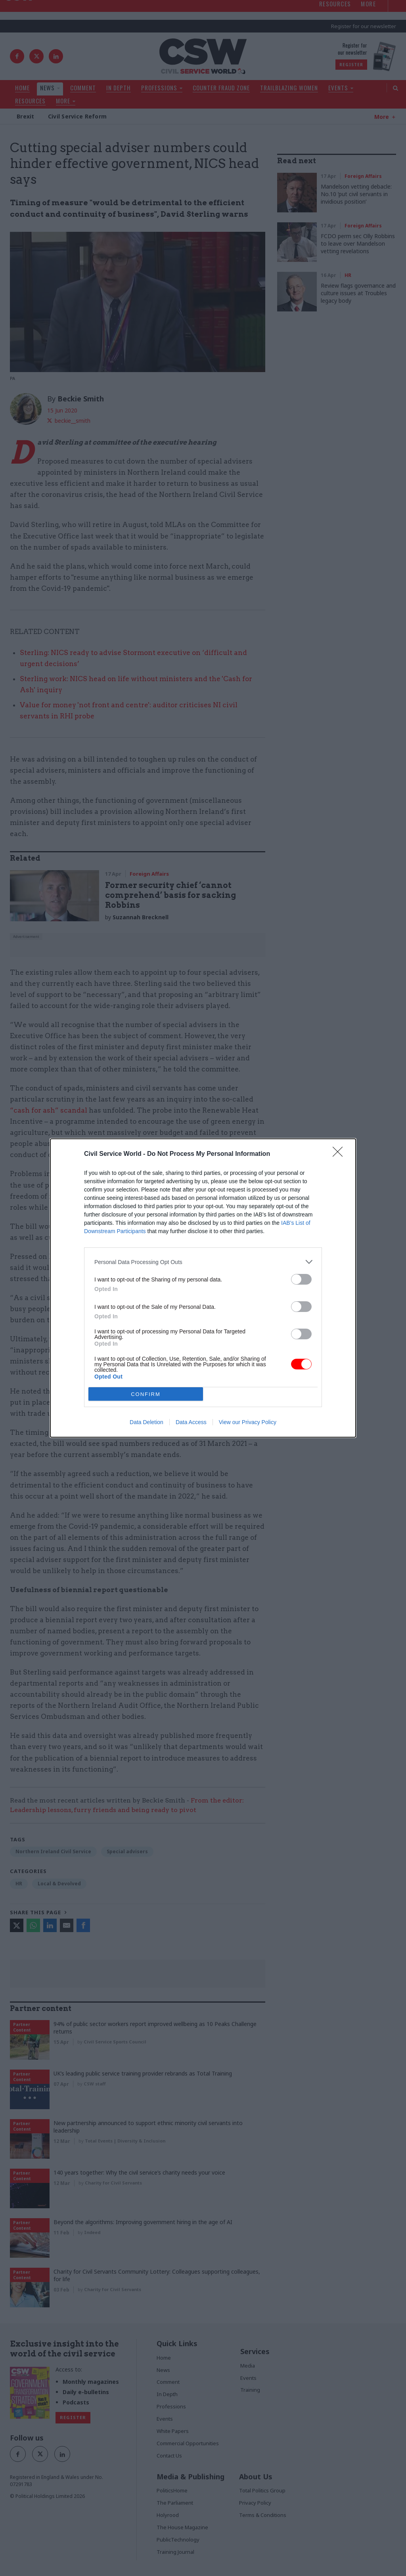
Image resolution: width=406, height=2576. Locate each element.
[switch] (301, 1279)
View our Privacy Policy (247, 1422)
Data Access (191, 1422)
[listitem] (203, 1262)
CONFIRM (146, 1394)
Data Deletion (146, 1422)
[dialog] (203, 1288)
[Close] (340, 1154)
